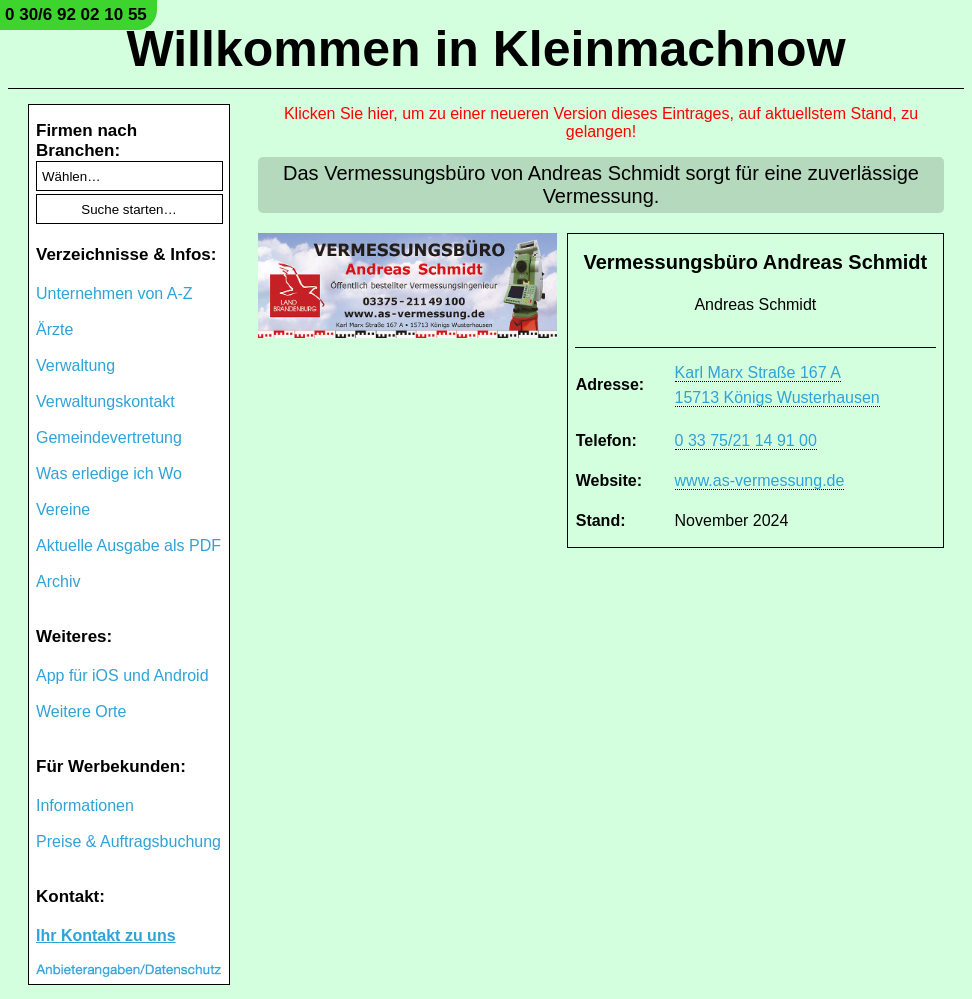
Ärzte (54, 329)
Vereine (63, 509)
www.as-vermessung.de (760, 480)
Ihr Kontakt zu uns (106, 935)
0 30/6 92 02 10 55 (76, 14)
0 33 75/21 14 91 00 (746, 440)
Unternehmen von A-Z (114, 293)
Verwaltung (75, 365)
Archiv (58, 581)
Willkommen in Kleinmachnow (485, 49)
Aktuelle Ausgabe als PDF (128, 545)
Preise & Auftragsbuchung (128, 841)
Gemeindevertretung (109, 437)
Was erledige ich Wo (109, 473)
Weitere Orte (81, 711)
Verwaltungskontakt (105, 401)
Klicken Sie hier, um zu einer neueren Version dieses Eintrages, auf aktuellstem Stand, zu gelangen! (601, 122)
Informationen (85, 805)
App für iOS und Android (122, 675)
